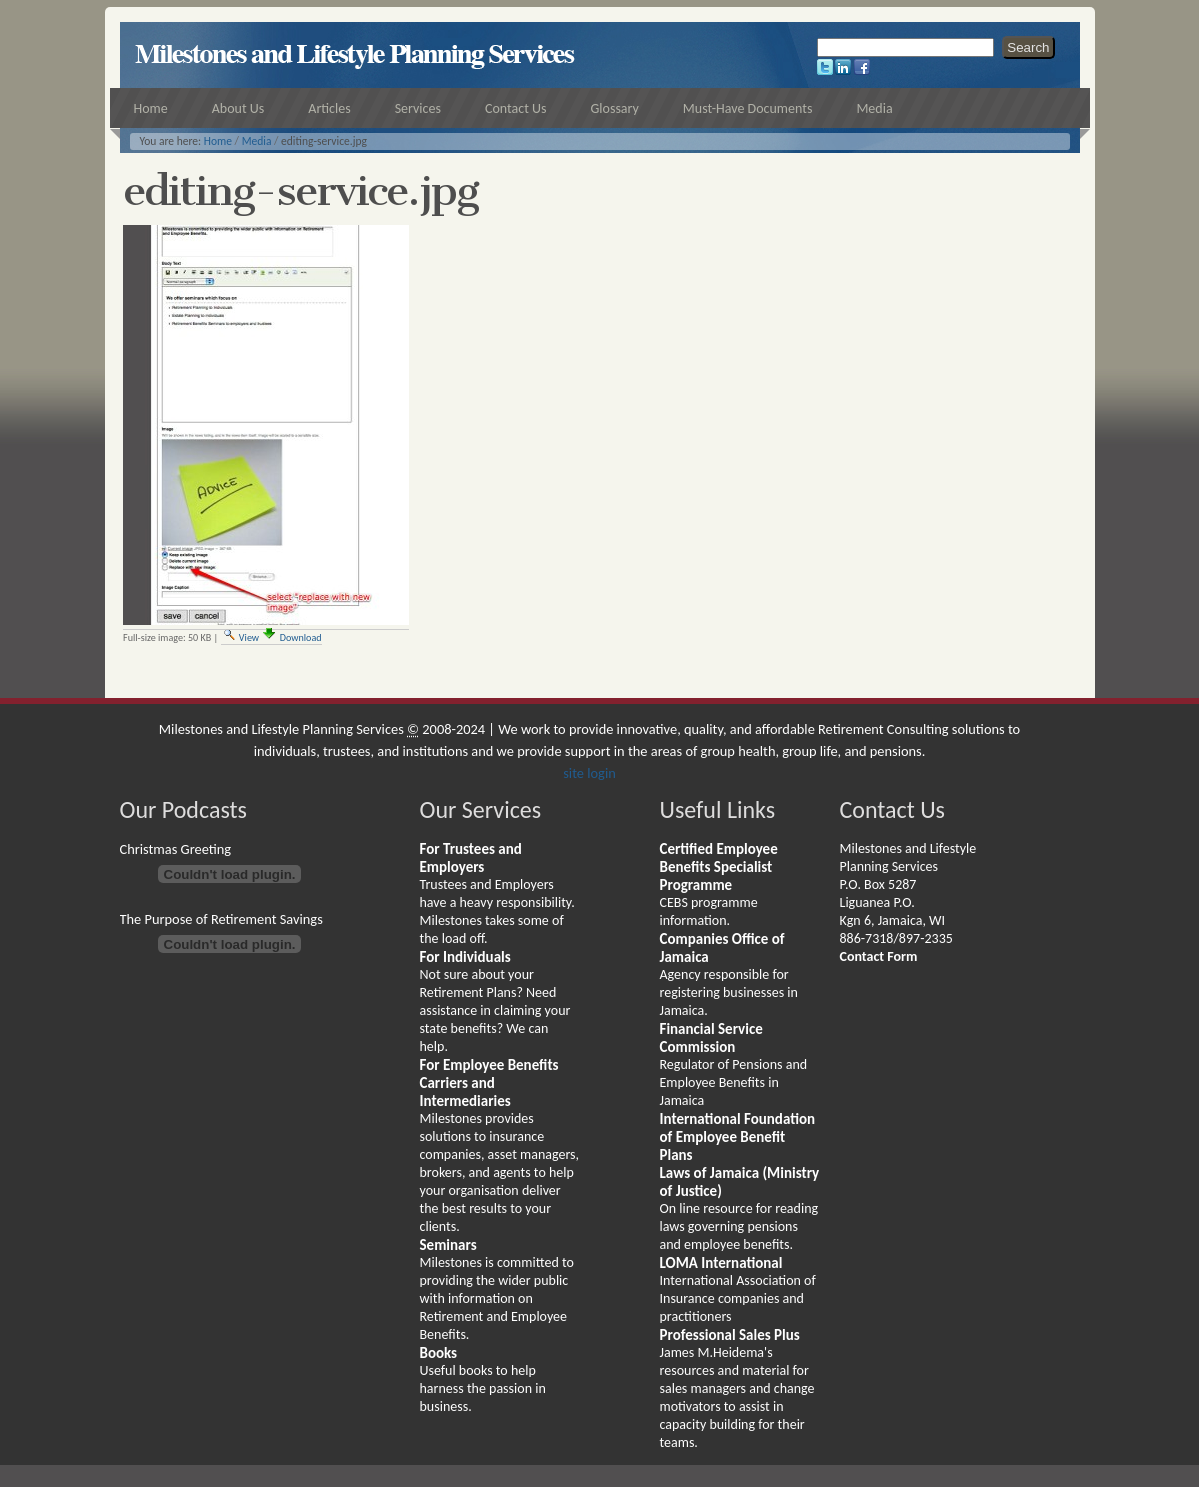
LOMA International (721, 1263)
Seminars (448, 1245)
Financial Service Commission (711, 1038)
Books (439, 1353)
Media (257, 141)
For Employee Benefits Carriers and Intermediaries (489, 1083)
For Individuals (465, 957)
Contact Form (879, 956)
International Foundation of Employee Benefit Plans (738, 1137)
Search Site (815, 35)
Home (218, 141)
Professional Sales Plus (730, 1335)
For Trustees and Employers (471, 858)
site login (589, 773)
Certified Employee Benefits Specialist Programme (719, 867)
